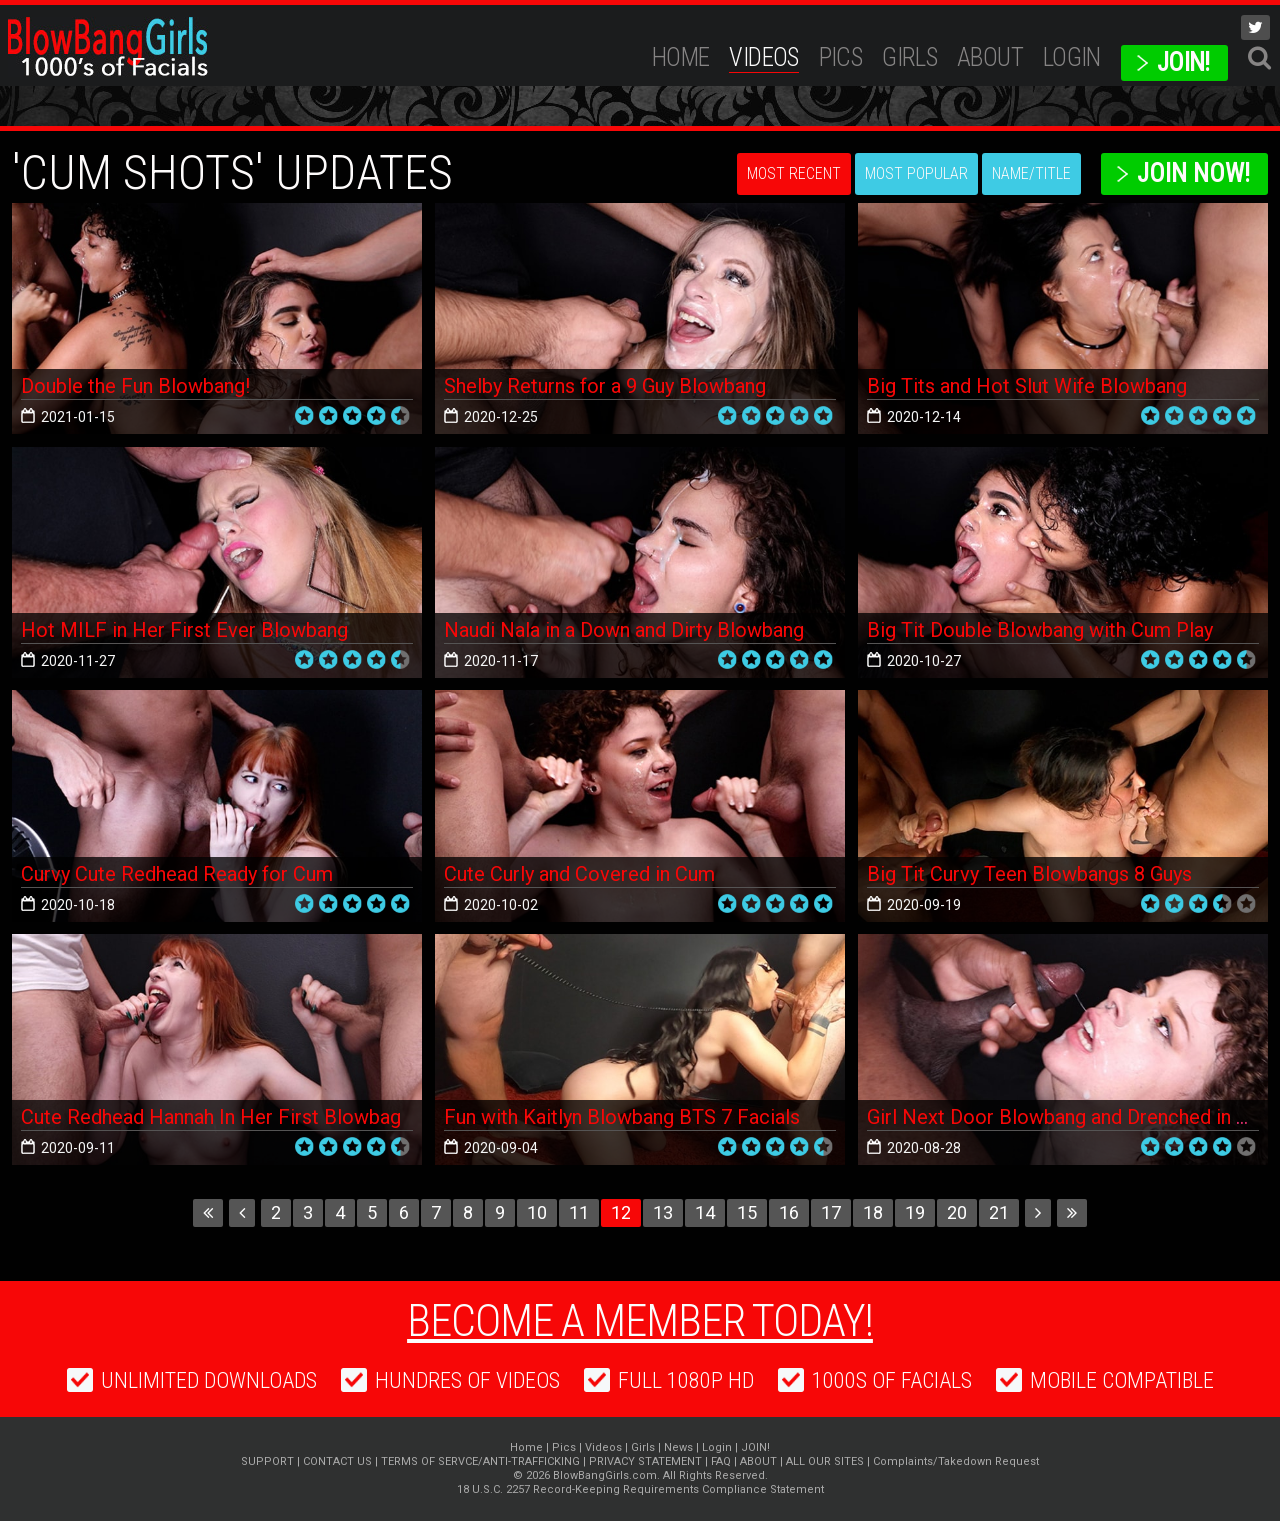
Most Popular (916, 173)
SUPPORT (267, 1461)
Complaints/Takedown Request (956, 1461)
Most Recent (794, 173)
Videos (763, 57)
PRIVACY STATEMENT (645, 1461)
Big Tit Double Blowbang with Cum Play (1040, 630)
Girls (909, 57)
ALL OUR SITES (825, 1461)
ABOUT (990, 57)
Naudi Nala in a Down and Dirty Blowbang (624, 630)
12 (621, 1212)
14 (705, 1212)
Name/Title (1031, 173)
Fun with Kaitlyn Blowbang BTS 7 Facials (622, 1117)
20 (957, 1212)
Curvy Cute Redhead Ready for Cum (177, 874)
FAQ (721, 1461)
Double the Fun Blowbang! (135, 386)
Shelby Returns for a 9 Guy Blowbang (605, 386)
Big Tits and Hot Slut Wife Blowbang (1027, 386)
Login (1072, 57)
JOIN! (1183, 62)
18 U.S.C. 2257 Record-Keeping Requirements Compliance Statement (640, 1489)
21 (999, 1212)
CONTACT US (337, 1461)
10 (537, 1212)
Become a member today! (640, 1321)
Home (681, 57)
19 (915, 1212)
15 (747, 1212)
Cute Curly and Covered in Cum (579, 874)
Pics (841, 57)
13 (663, 1212)
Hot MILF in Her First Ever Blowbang (184, 630)
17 (831, 1212)
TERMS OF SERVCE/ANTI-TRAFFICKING (480, 1461)
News (678, 1447)
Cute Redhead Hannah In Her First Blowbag (211, 1117)
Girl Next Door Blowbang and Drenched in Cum (1071, 1117)
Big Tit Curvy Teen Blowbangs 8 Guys (1029, 874)
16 (789, 1212)
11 (579, 1212)
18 (873, 1212)
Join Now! (1193, 173)
